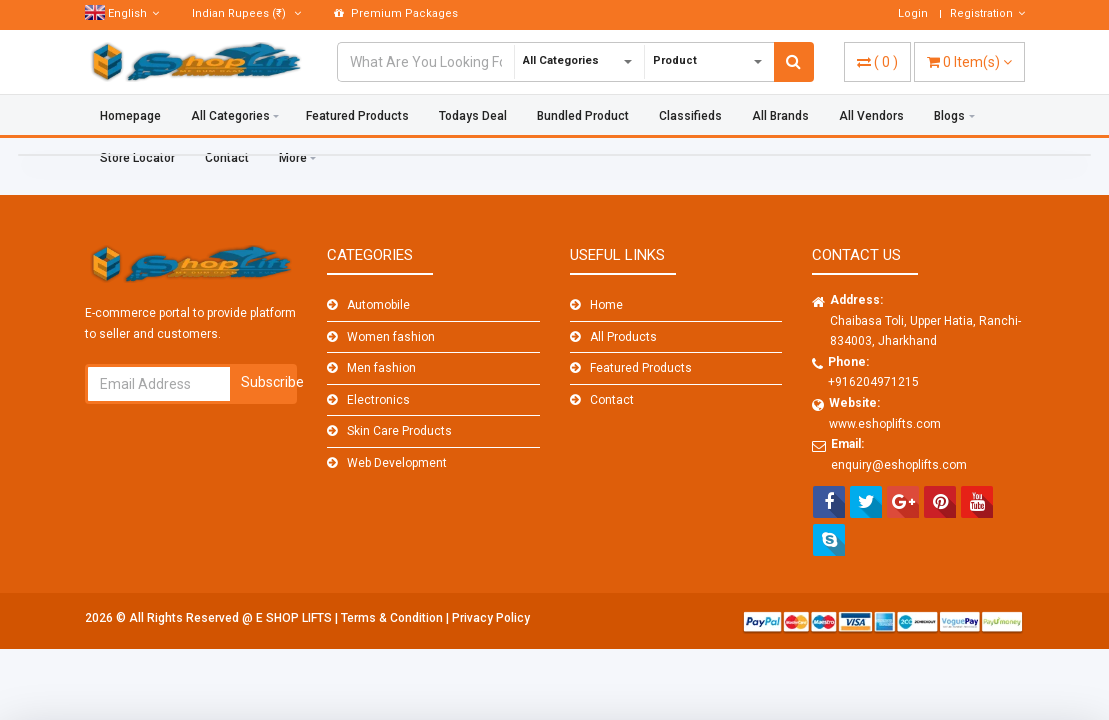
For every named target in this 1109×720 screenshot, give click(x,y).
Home (606, 305)
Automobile (378, 305)
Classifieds (690, 116)
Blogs (949, 116)
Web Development (397, 463)
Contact (612, 400)
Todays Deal (473, 116)
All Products (623, 337)
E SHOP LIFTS (295, 618)
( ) (877, 62)
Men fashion (381, 368)
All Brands (780, 116)
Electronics (378, 400)
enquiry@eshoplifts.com (899, 465)
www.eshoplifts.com (885, 424)
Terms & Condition (393, 618)
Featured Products (357, 116)
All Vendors (871, 116)
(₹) (246, 13)
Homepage (130, 116)
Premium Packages (396, 13)
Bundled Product (583, 116)
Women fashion (391, 337)
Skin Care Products (399, 431)
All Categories (230, 116)
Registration (987, 13)
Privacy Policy (491, 618)
